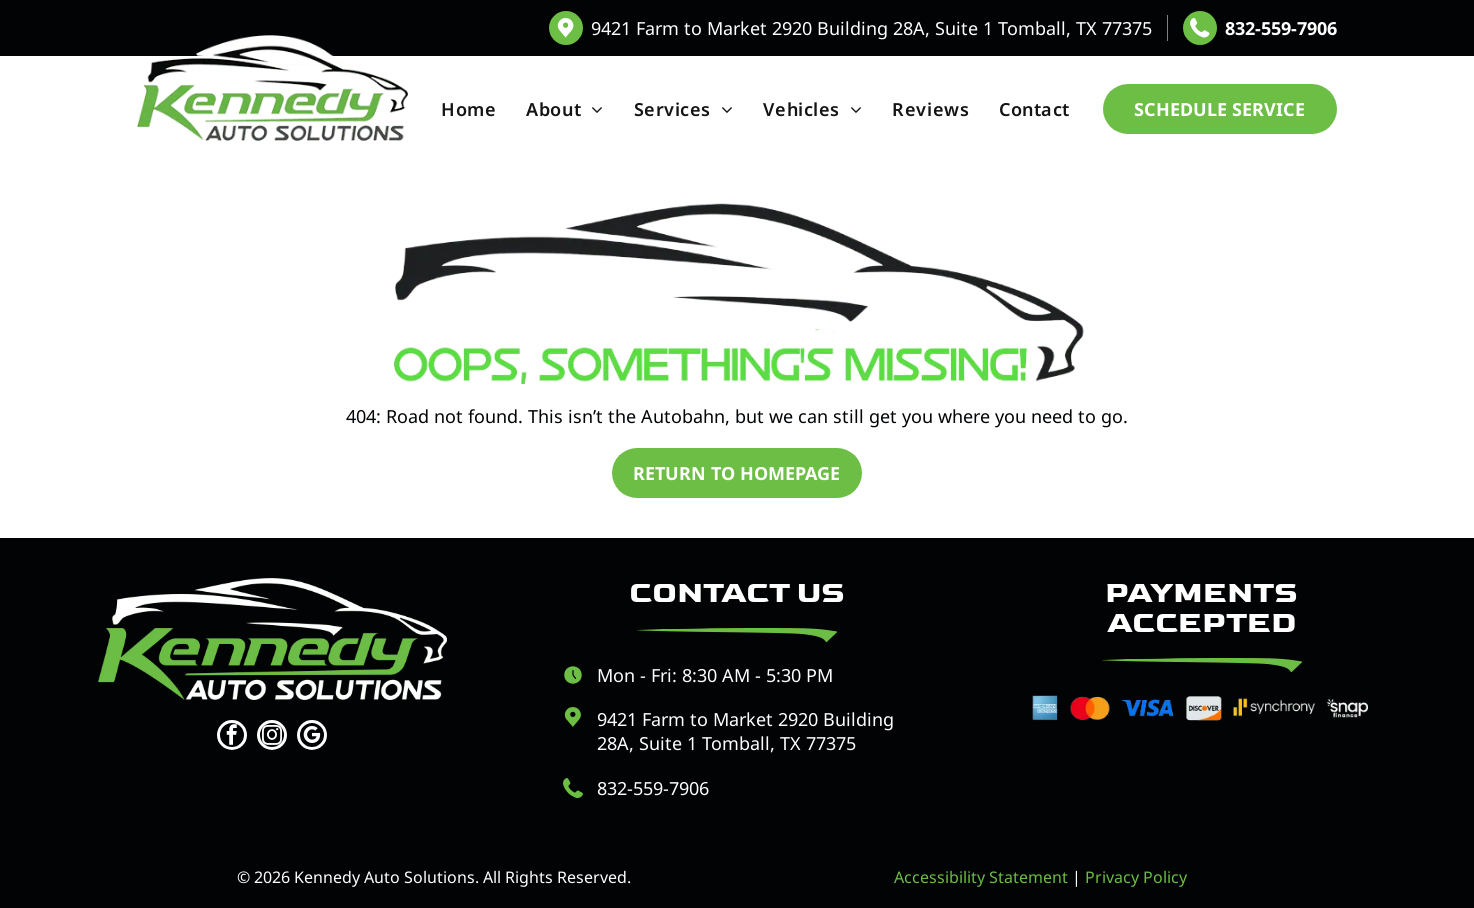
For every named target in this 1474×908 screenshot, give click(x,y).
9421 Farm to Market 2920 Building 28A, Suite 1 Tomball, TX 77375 (871, 28)
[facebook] (232, 737)
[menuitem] (468, 109)
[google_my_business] (312, 737)
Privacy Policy (1136, 877)
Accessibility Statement (981, 877)
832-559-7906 (1281, 28)
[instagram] (272, 737)
